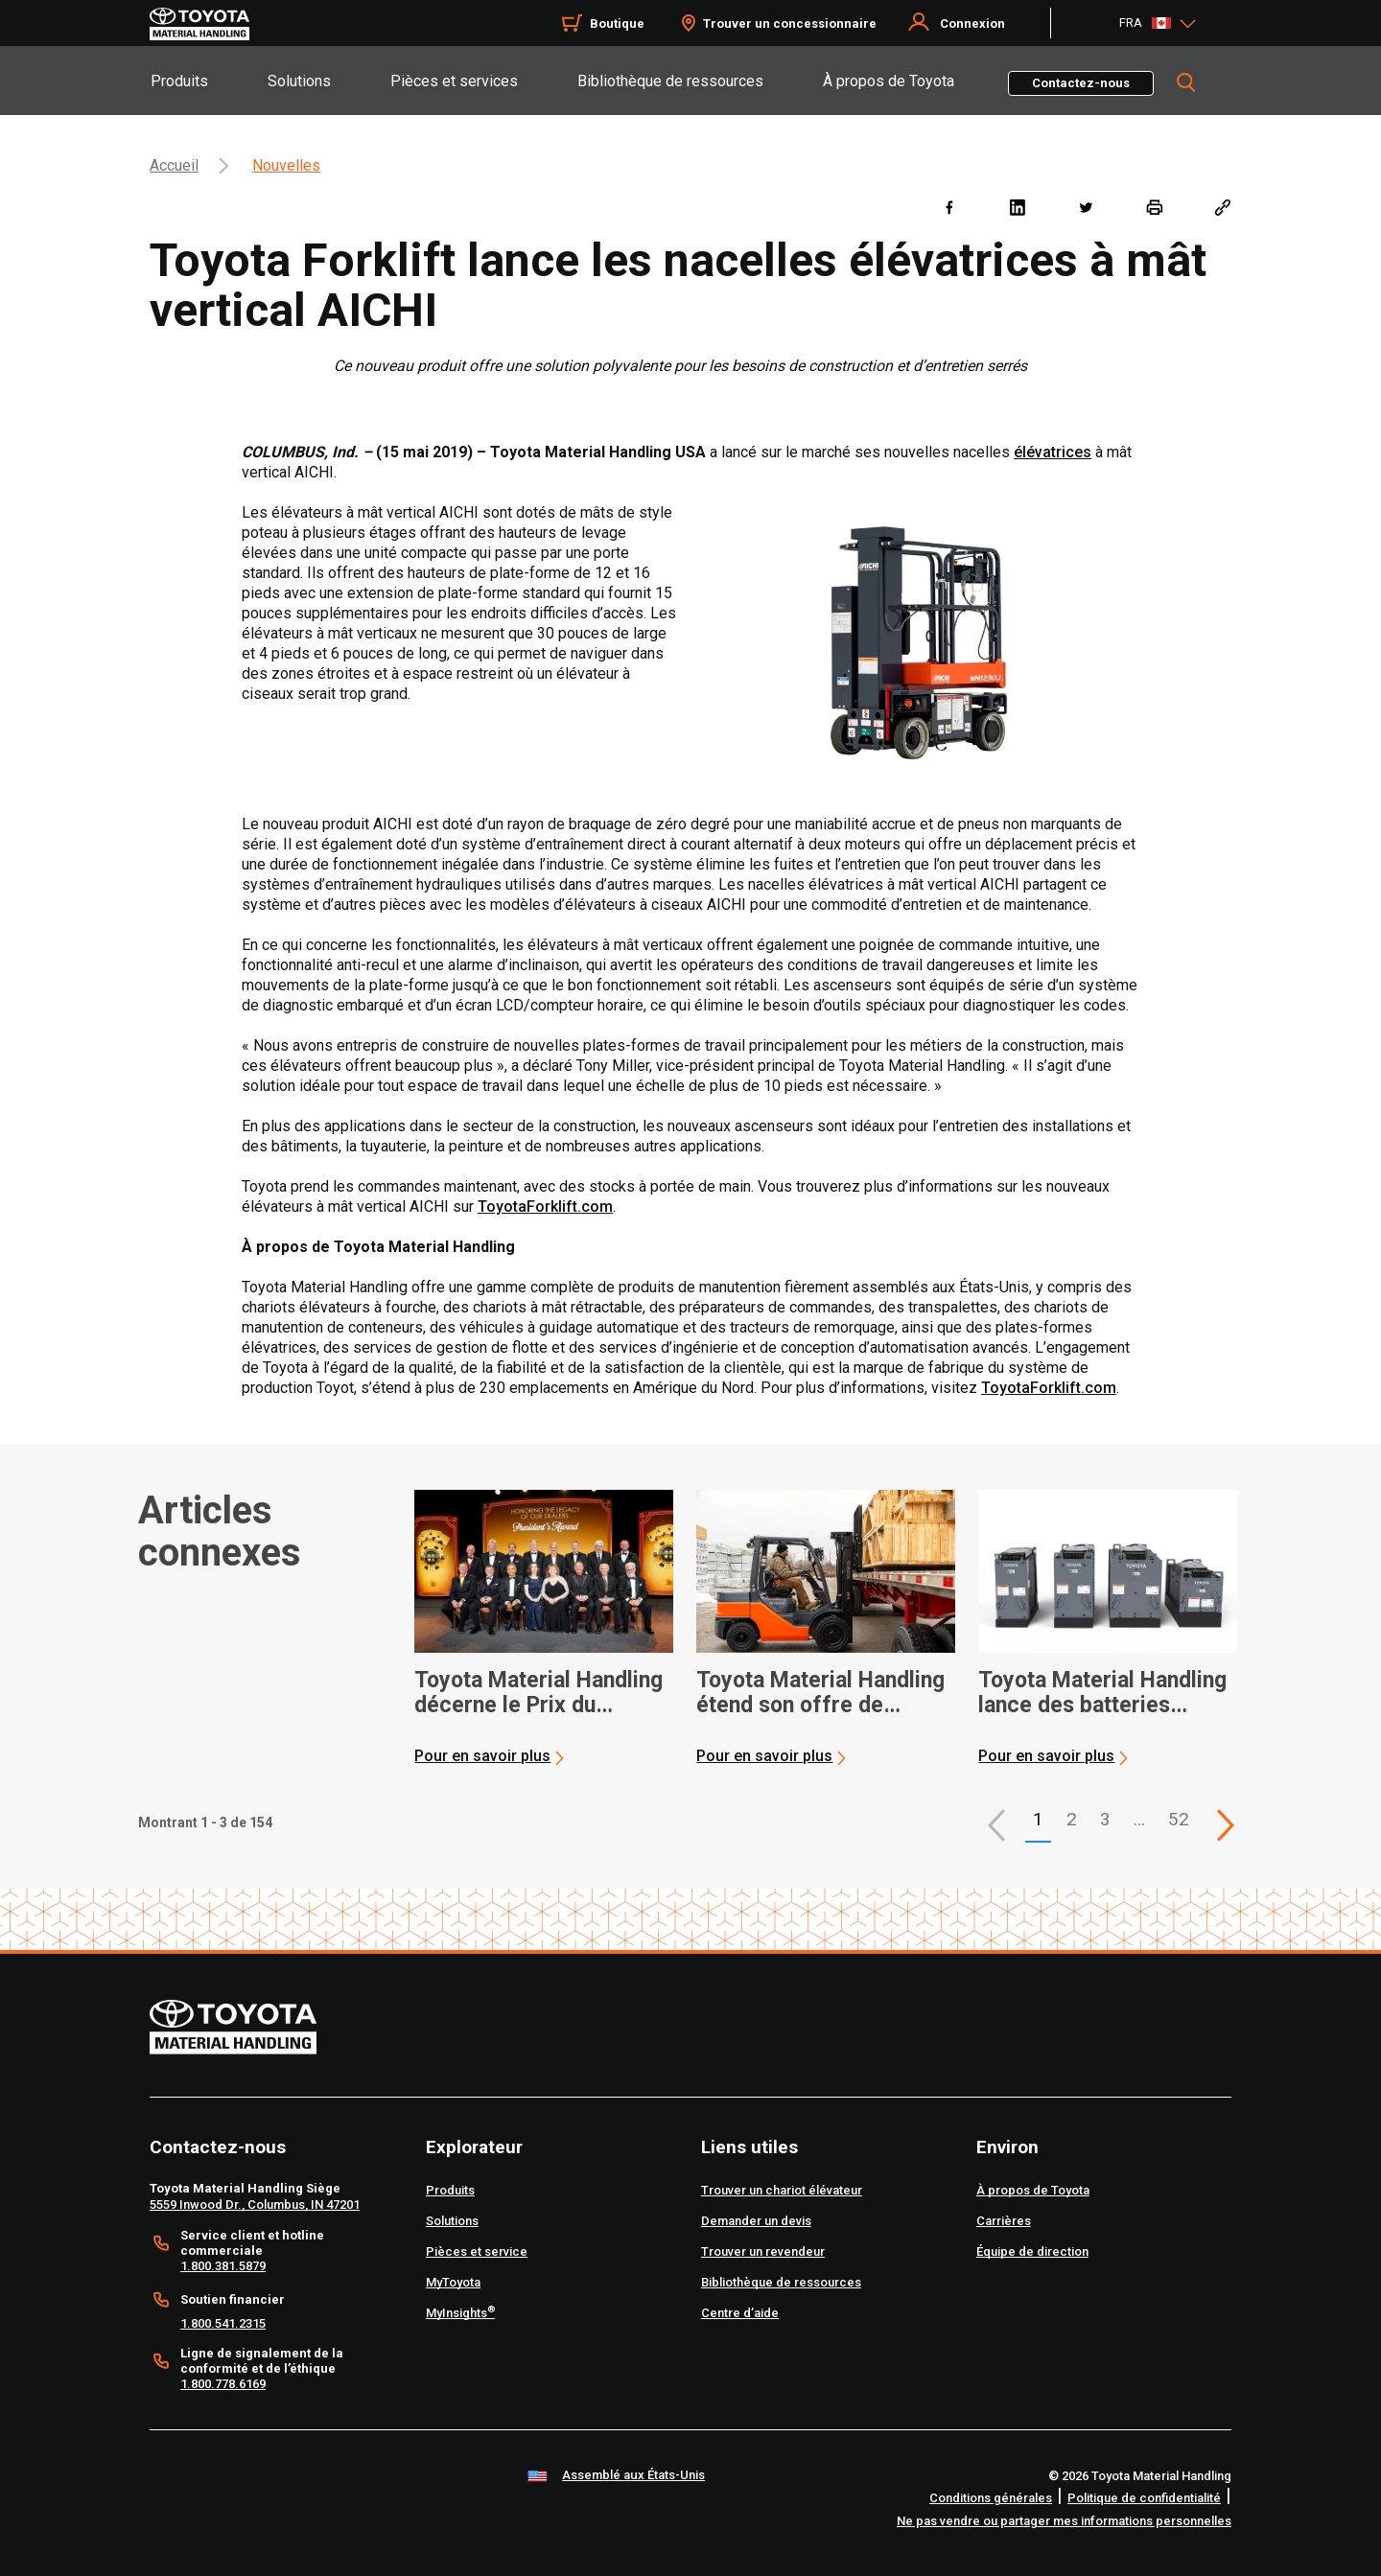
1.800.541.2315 (223, 2323)
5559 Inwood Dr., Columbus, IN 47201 (255, 2204)
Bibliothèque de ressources (670, 81)
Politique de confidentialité (1144, 2498)
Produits (179, 81)
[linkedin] (1017, 206)
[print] (1154, 206)
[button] (996, 1825)
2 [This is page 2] (1071, 1819)
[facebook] (949, 206)
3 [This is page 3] (1105, 1819)
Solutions (299, 81)
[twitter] (1085, 206)
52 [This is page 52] (1178, 1819)
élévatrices (1052, 452)
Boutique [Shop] (617, 23)
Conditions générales (990, 2498)
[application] (543, 1628)
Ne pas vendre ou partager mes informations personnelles (1064, 2521)
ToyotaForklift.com (545, 1206)
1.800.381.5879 (223, 2266)
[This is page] (1225, 1825)
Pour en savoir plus (482, 1756)
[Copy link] (1222, 206)
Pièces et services (454, 81)
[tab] (208, 80)
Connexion (972, 23)
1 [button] (1038, 1819)
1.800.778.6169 (223, 2384)
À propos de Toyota (888, 81)
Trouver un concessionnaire (790, 23)
